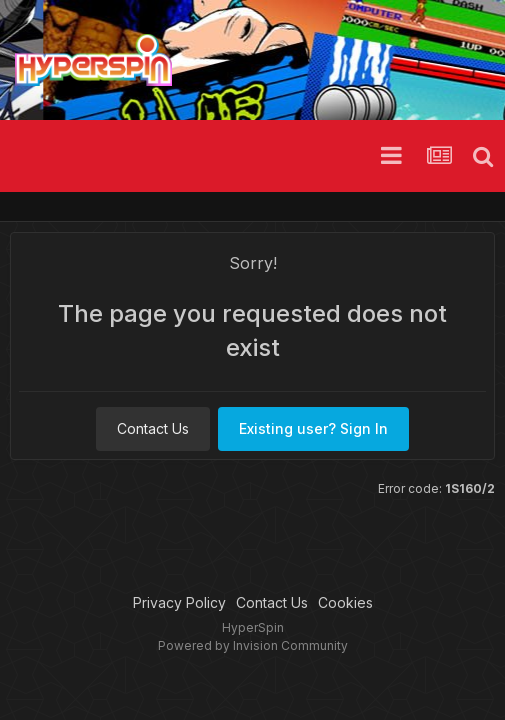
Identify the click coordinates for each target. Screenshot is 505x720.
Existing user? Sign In (313, 428)
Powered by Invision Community (253, 645)
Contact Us (153, 428)
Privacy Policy (179, 602)
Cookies (345, 602)
